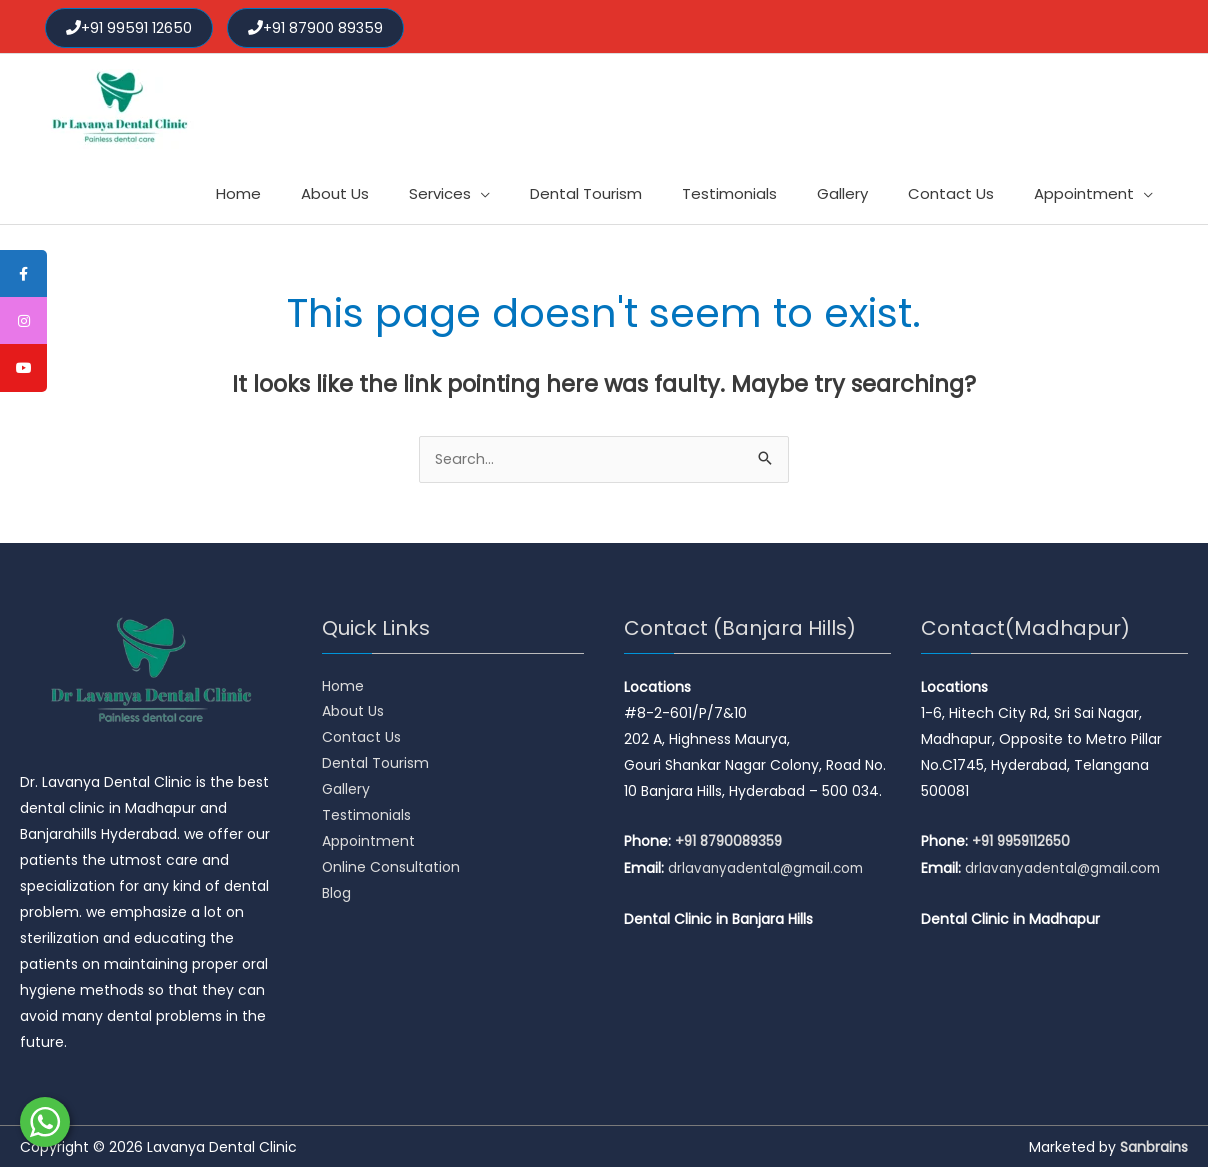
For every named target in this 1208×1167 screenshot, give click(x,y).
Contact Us (361, 737)
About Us (353, 711)
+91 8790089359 (732, 840)
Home (343, 685)
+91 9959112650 (1023, 840)
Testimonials (366, 815)
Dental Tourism (375, 763)
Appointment (368, 841)
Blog (336, 893)
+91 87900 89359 (321, 24)
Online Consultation (391, 867)
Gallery (346, 789)
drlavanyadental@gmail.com (769, 866)
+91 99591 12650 (131, 24)
